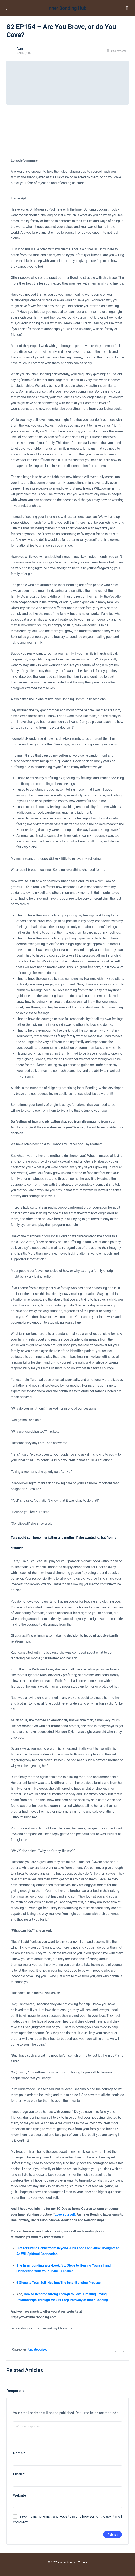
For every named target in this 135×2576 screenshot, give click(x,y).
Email (19, 2474)
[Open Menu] (6, 7)
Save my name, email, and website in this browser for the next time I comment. (67, 2519)
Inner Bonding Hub (67, 8)
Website (19, 2495)
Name (19, 2453)
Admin (21, 48)
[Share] (123, 2350)
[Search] (127, 8)
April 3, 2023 (25, 53)
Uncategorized (38, 2349)
